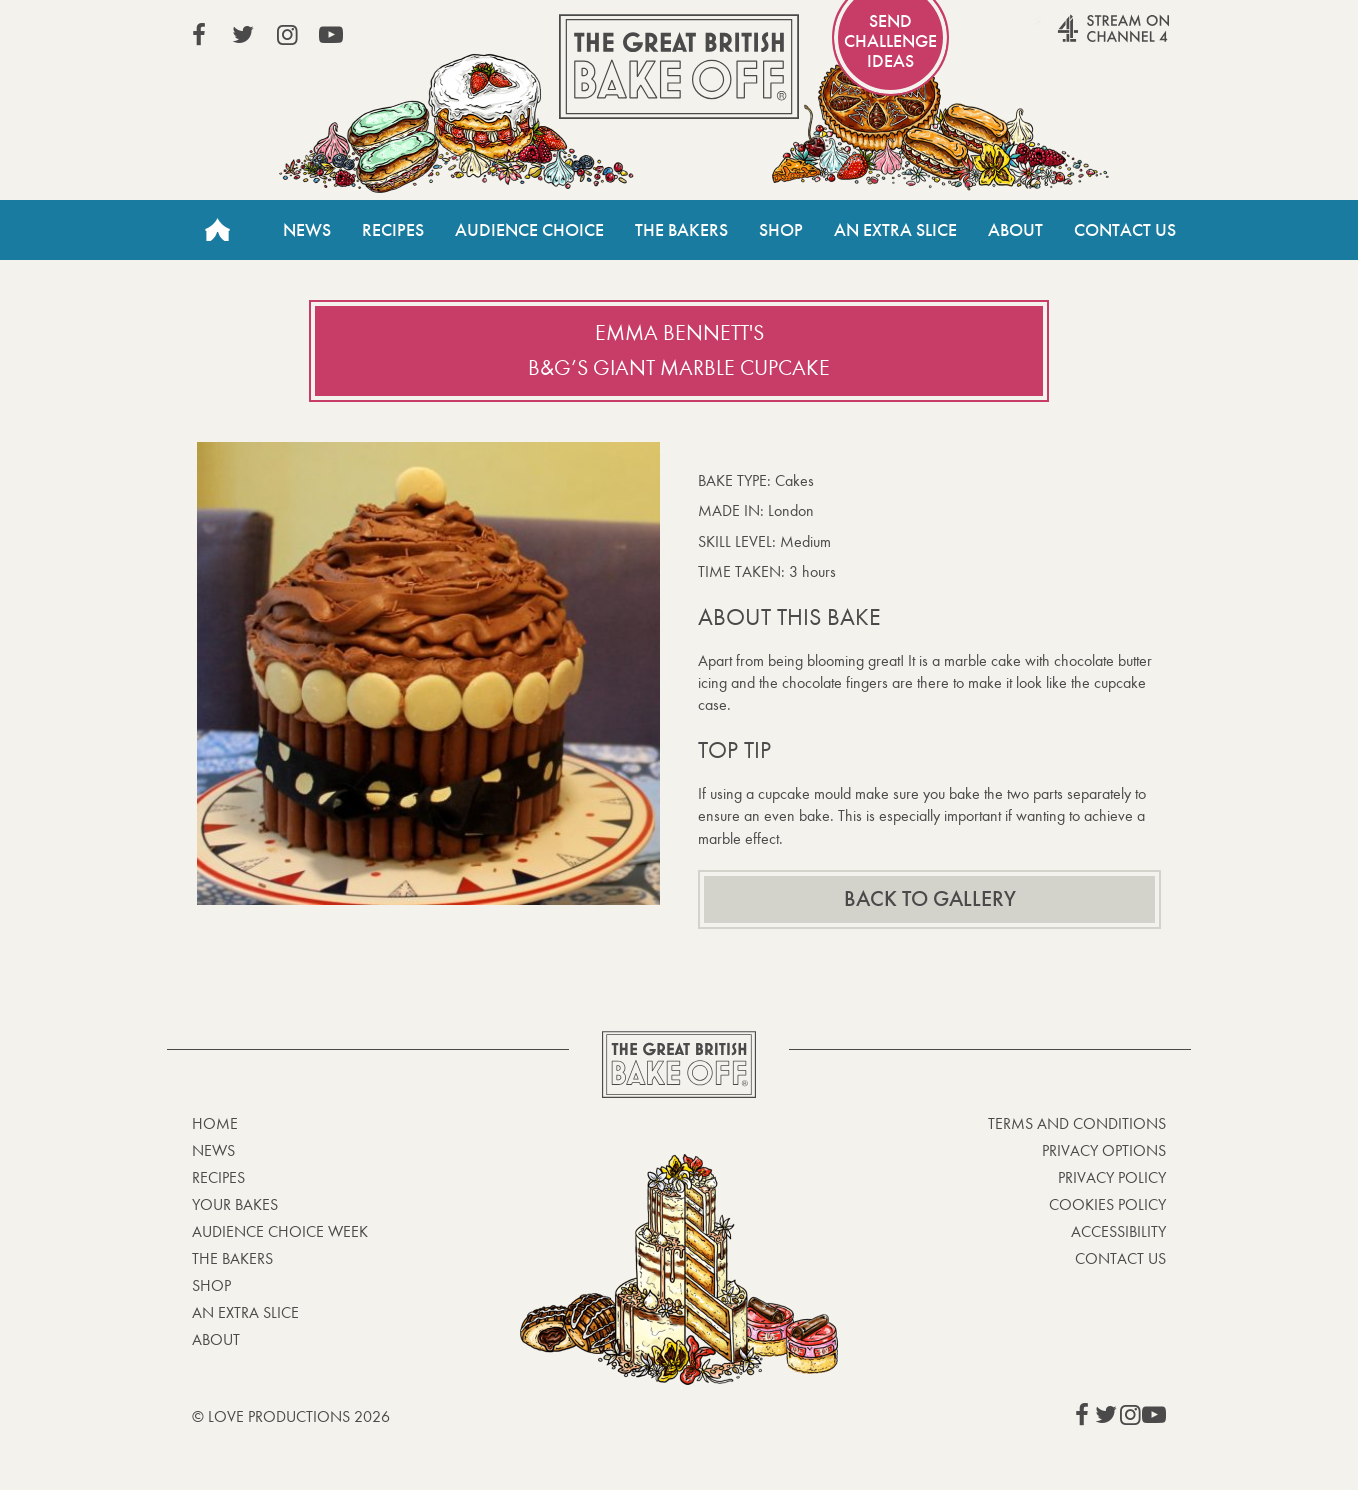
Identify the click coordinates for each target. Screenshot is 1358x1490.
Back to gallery (930, 899)
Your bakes (235, 1204)
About (1015, 230)
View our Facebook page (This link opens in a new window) (199, 35)
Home (217, 230)
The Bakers (681, 230)
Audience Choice (529, 230)
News (307, 230)
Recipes (393, 230)
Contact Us (1125, 230)
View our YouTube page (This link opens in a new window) (331, 35)
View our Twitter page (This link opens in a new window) (243, 35)
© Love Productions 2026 (291, 1416)
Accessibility (1118, 1231)
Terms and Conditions (1077, 1123)
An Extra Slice (895, 230)
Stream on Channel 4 (1075, 39)
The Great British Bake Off (679, 66)
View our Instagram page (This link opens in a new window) (287, 35)
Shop (781, 230)
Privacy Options (1104, 1150)
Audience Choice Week (280, 1231)
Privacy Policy (1112, 1177)
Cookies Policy (1107, 1204)
